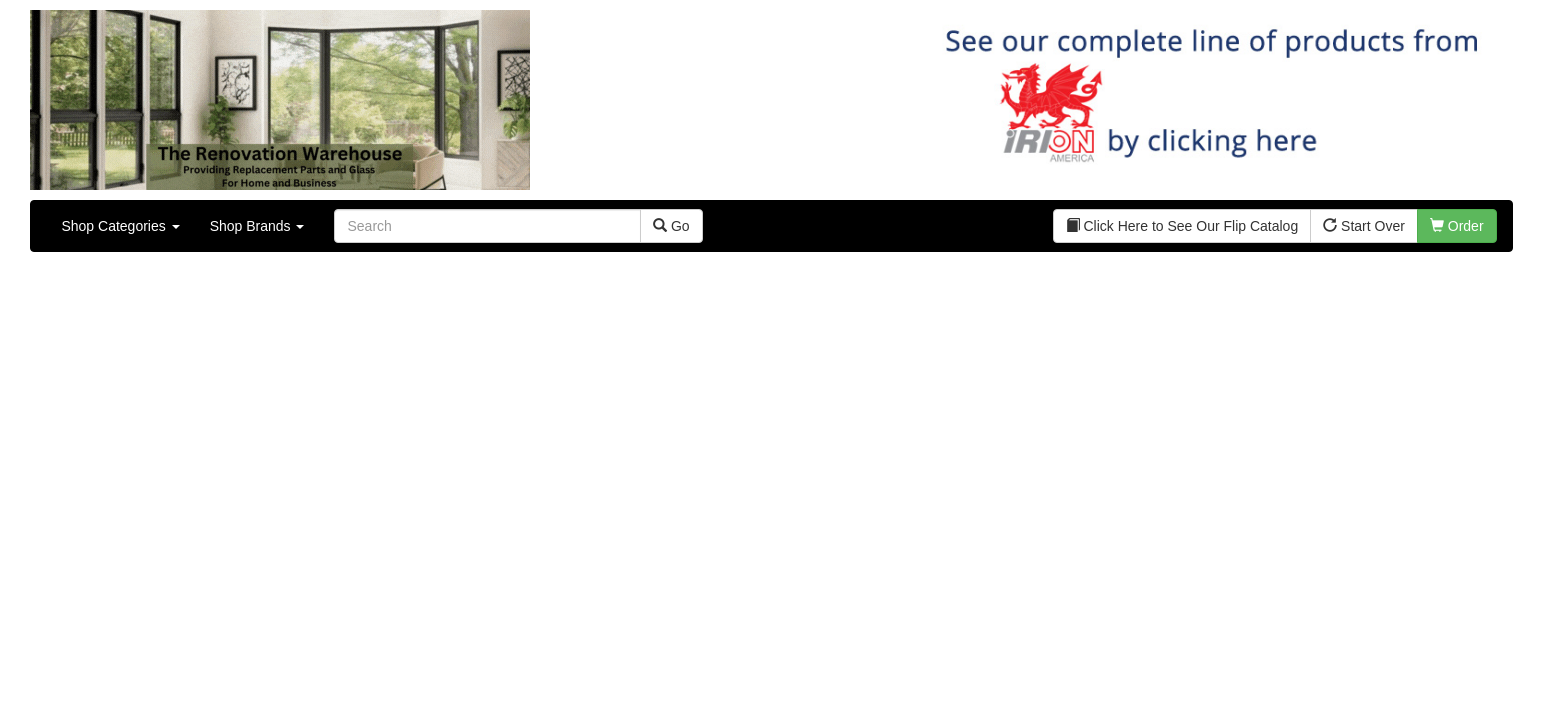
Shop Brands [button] (257, 226)
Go (671, 226)
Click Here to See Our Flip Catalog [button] (1182, 226)
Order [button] (1457, 226)
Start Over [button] (1364, 226)
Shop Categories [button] (120, 226)
